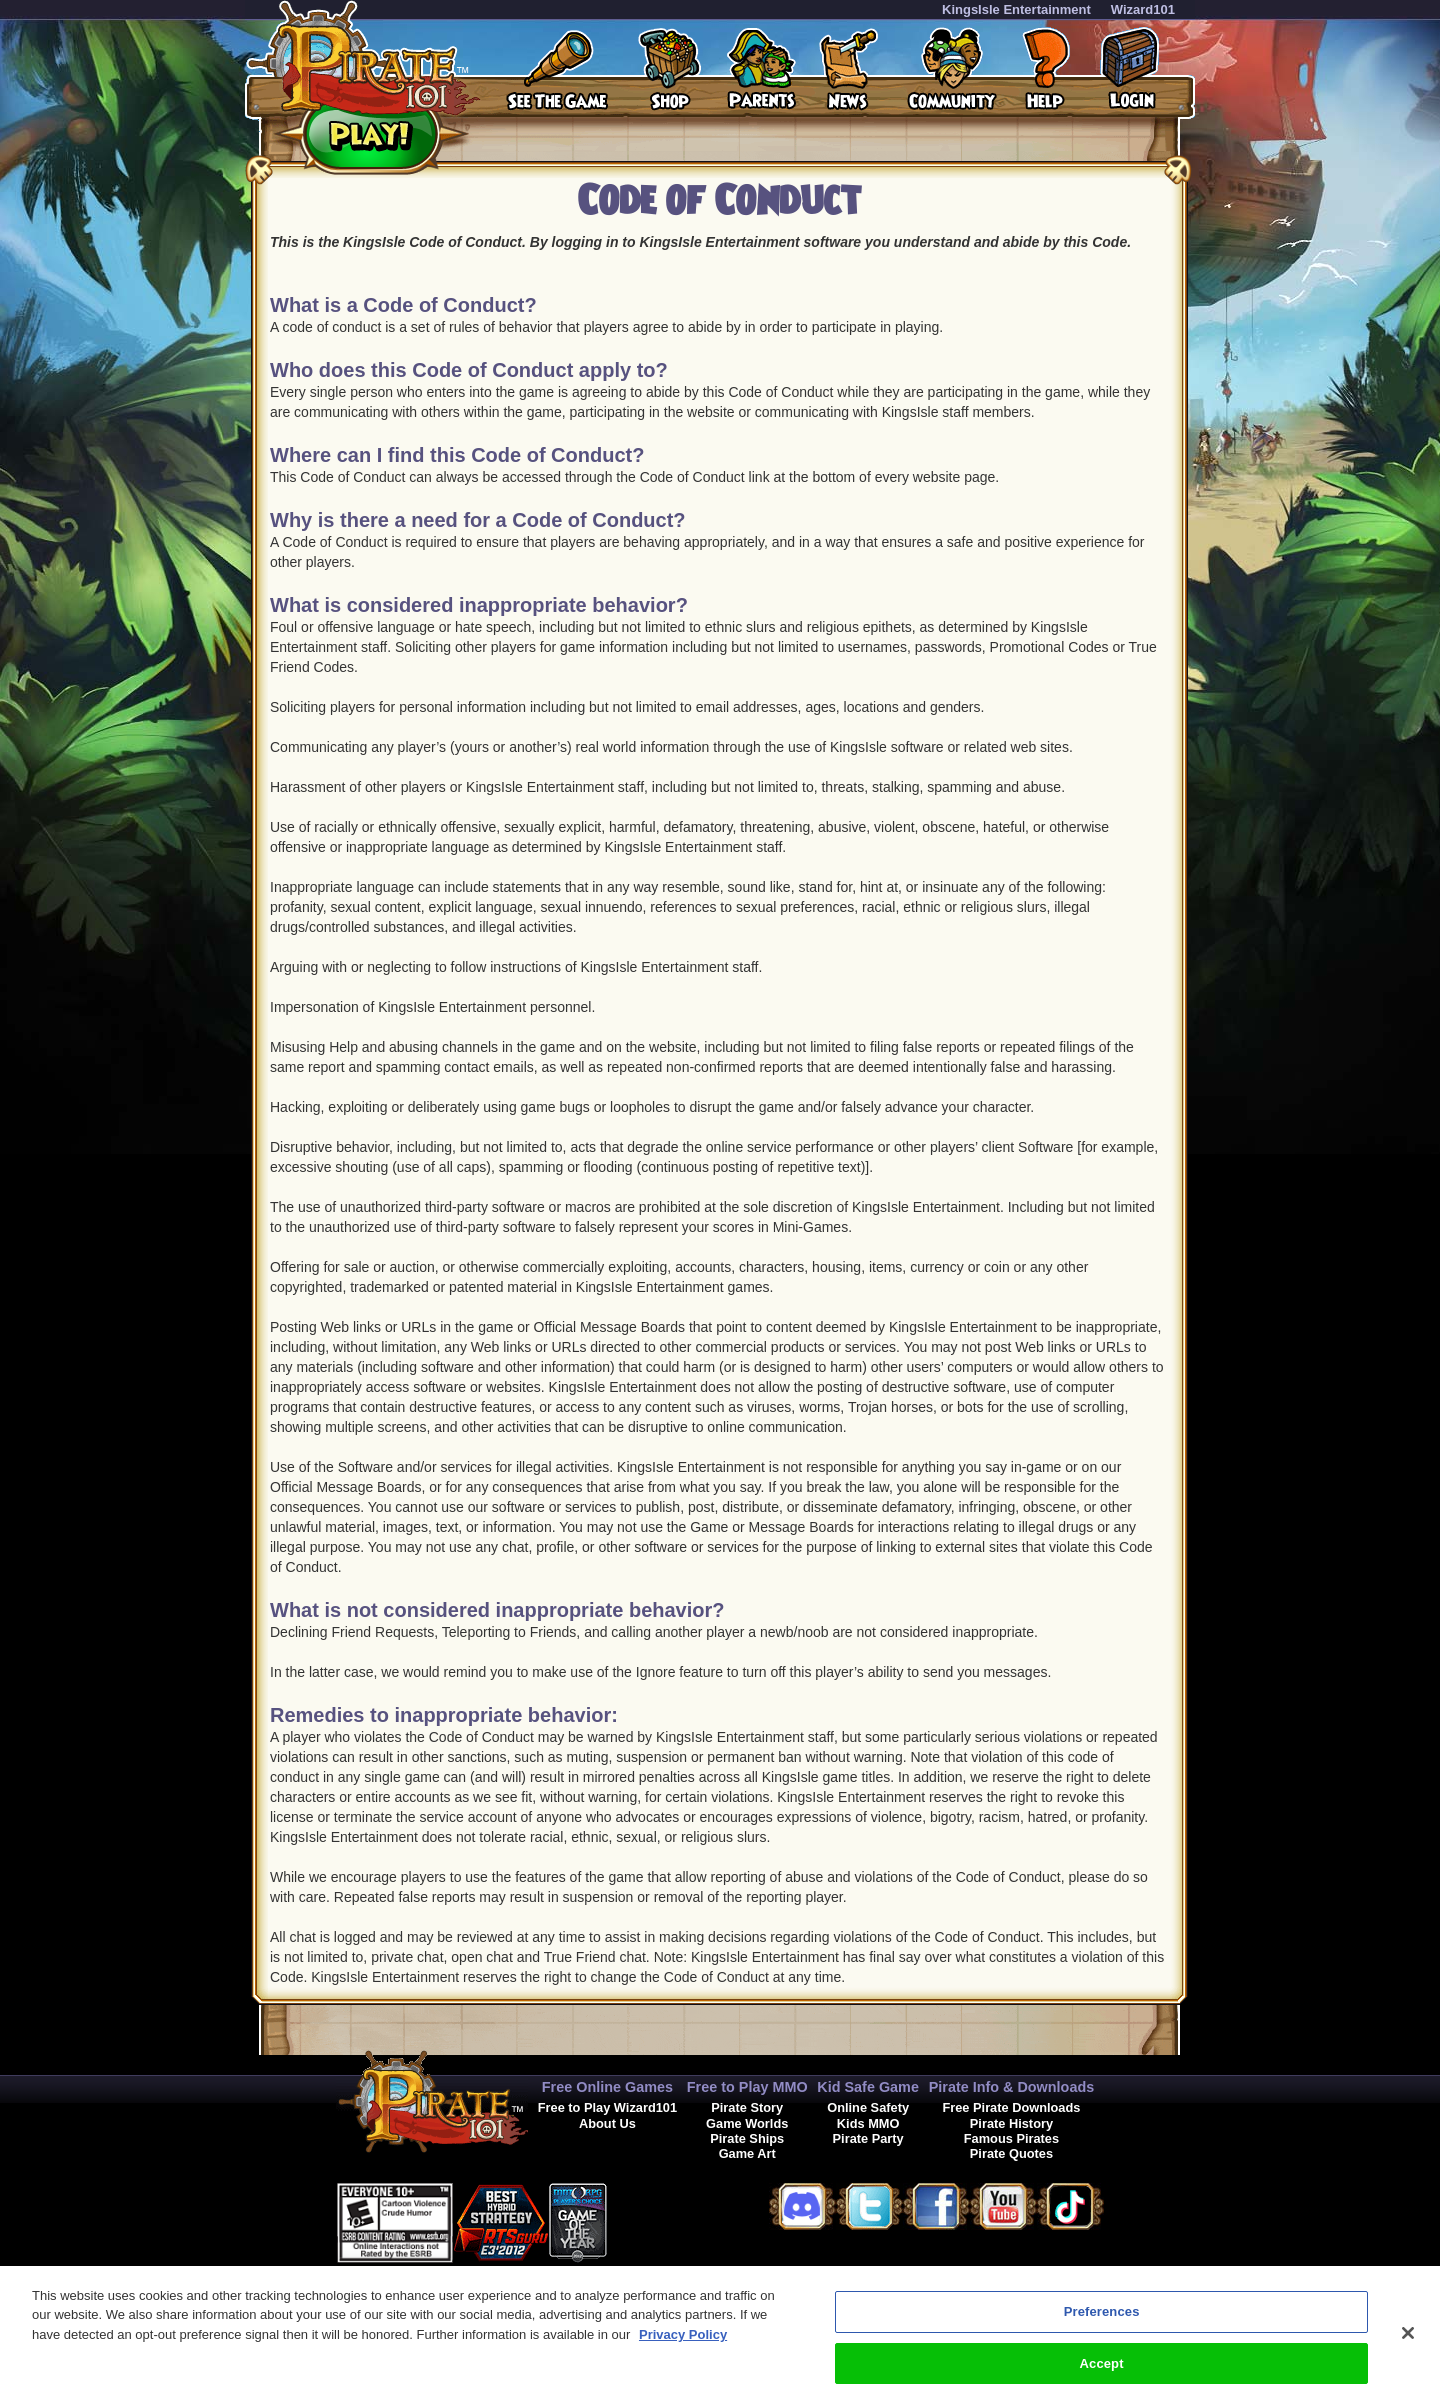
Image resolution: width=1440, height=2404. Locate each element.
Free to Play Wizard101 (607, 2107)
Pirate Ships (747, 2138)
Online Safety (868, 2107)
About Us (607, 2123)
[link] (657, 2219)
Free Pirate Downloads (1011, 2107)
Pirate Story (747, 2107)
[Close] (1408, 2344)
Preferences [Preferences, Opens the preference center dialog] (1102, 2322)
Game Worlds (747, 2123)
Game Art (747, 2153)
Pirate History (1011, 2123)
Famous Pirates (1011, 2138)
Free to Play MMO (747, 2087)
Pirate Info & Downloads (1012, 2087)
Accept (1102, 2374)
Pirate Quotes (1011, 2153)
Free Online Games (607, 2087)
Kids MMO (868, 2123)
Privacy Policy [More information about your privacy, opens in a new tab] (683, 2345)
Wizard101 (1143, 9)
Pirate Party (868, 2138)
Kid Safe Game (868, 2087)
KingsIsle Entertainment (1016, 9)
